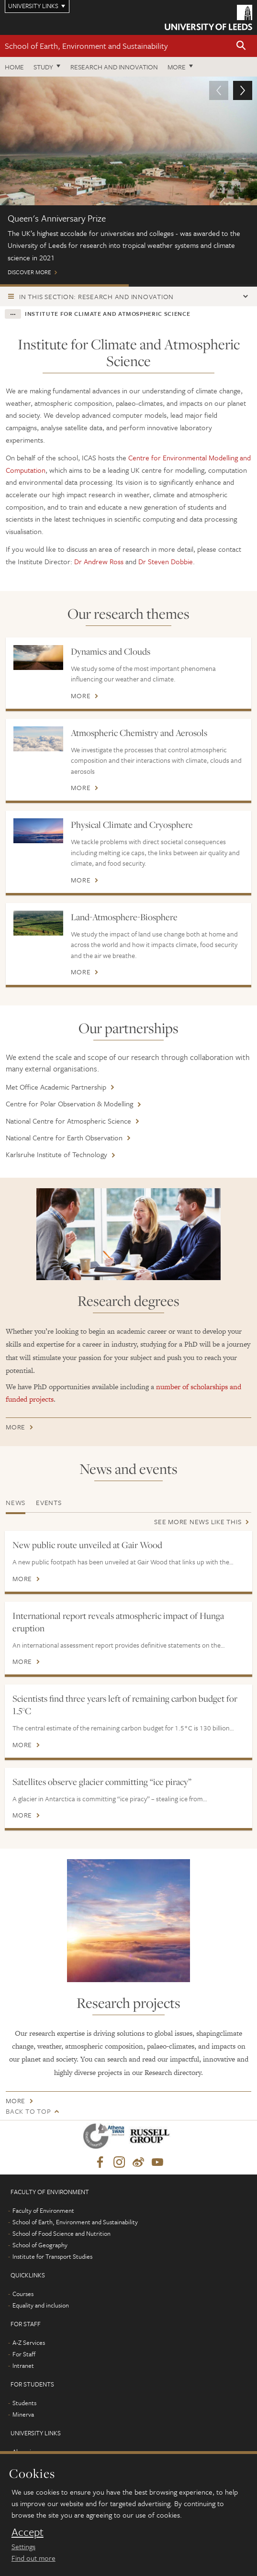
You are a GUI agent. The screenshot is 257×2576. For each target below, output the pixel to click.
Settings (23, 2546)
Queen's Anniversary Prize (64, 285)
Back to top (28, 2111)
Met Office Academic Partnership (56, 1087)
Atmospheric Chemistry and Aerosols (139, 732)
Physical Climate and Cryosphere (132, 824)
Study (43, 67)
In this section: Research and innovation (96, 296)
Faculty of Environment (43, 2210)
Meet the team (193, 285)
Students (24, 2403)
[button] (241, 46)
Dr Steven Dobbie (165, 561)
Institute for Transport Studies (52, 2256)
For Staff (23, 2354)
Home (14, 67)
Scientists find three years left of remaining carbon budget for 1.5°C (124, 1704)
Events (49, 1502)
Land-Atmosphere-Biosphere (124, 917)
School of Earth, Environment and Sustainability (86, 46)
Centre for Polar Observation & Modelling (69, 1103)
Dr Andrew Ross (97, 561)
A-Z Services (28, 2342)
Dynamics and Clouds (110, 651)
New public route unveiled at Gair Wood (87, 1545)
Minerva (23, 2414)
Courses (23, 2293)
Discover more (128, 180)
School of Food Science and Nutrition (61, 2233)
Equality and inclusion (40, 2305)
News (15, 1502)
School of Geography (39, 2245)
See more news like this (197, 1522)
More (177, 67)
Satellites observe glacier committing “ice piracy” (101, 1781)
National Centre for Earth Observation (64, 1137)
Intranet (23, 2365)
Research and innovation (114, 67)
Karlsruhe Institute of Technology (56, 1154)
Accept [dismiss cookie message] (27, 2532)
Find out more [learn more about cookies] (33, 2558)
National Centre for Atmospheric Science (68, 1120)
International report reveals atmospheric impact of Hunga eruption (118, 1621)
